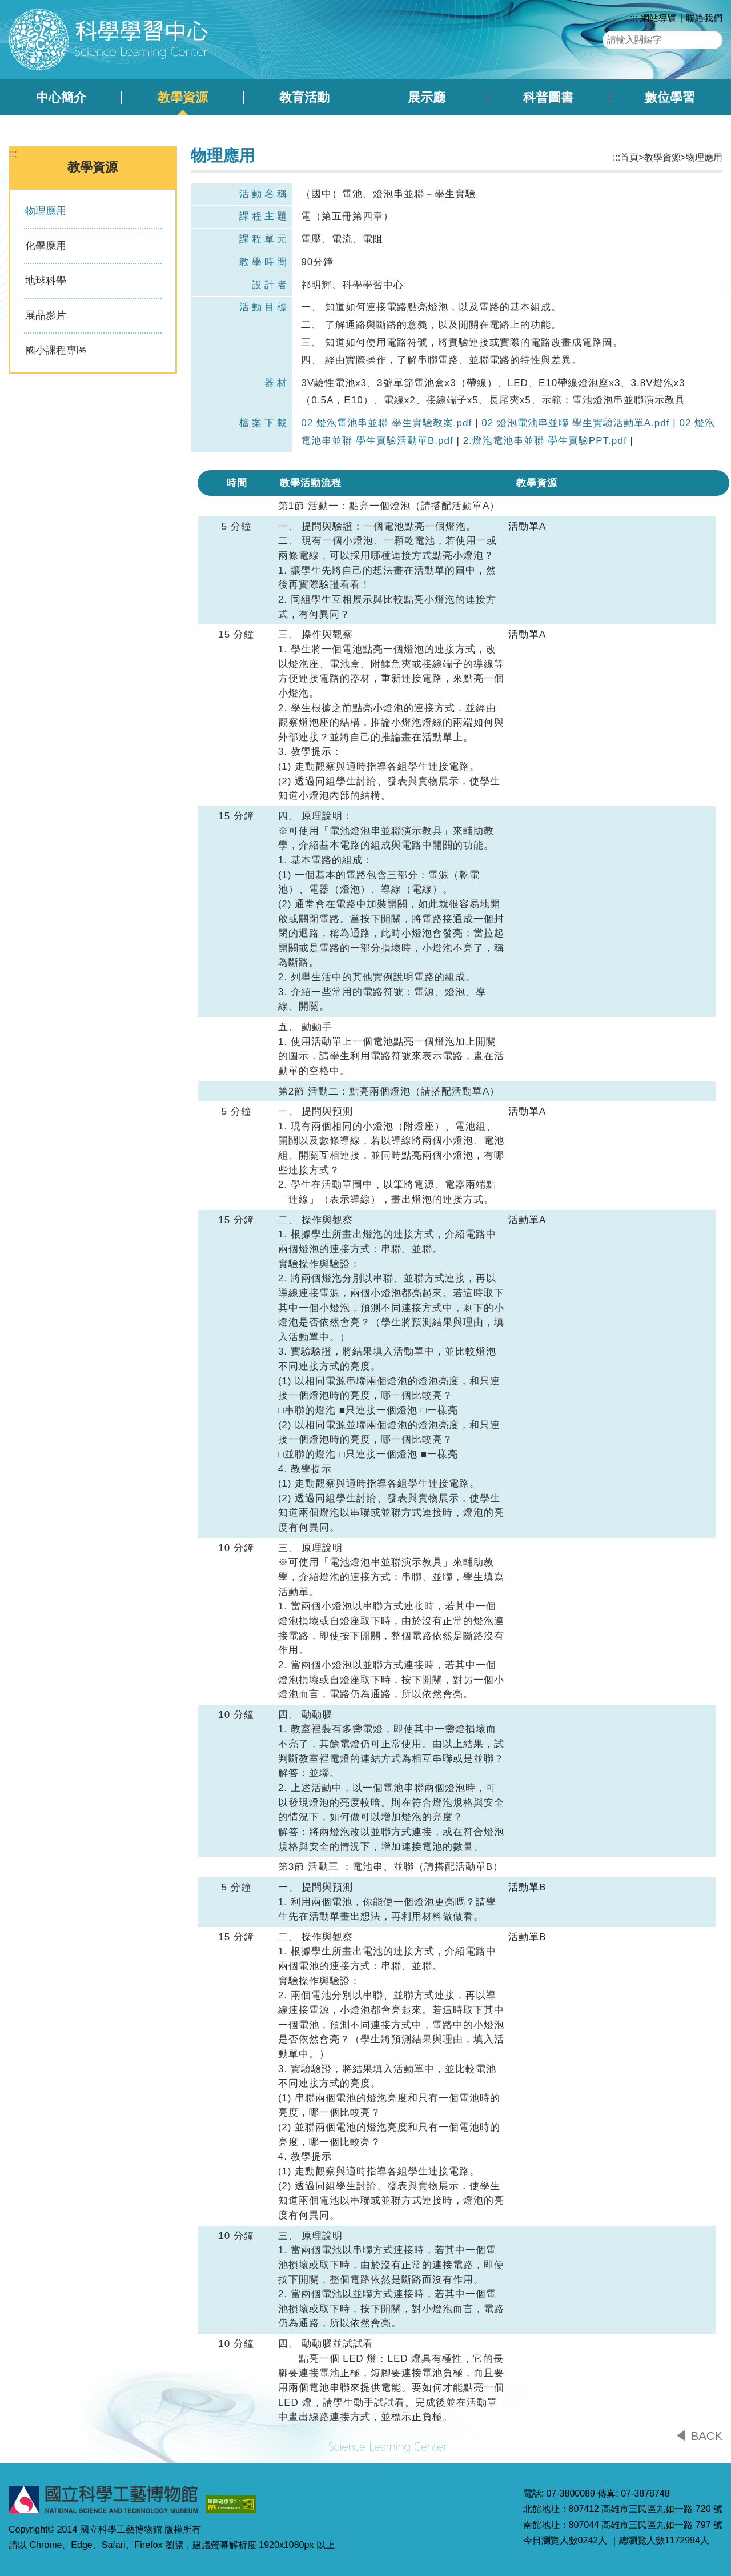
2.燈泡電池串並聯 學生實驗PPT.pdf (545, 440)
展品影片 (45, 315)
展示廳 (426, 97)
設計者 (271, 284)
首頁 (629, 157)
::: (633, 18)
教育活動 (304, 97)
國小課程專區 (56, 350)
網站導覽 (658, 18)
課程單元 (264, 239)
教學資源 (183, 97)
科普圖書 (548, 97)
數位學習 (670, 97)
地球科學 (45, 280)
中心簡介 (61, 97)
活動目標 (264, 307)
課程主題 (264, 216)
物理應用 (45, 211)
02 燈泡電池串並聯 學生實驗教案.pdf (386, 423)
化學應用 (45, 245)
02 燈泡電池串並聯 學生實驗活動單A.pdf (575, 423)
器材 (277, 383)
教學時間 (264, 262)
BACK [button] (706, 2436)
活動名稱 (264, 194)
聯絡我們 (704, 18)
